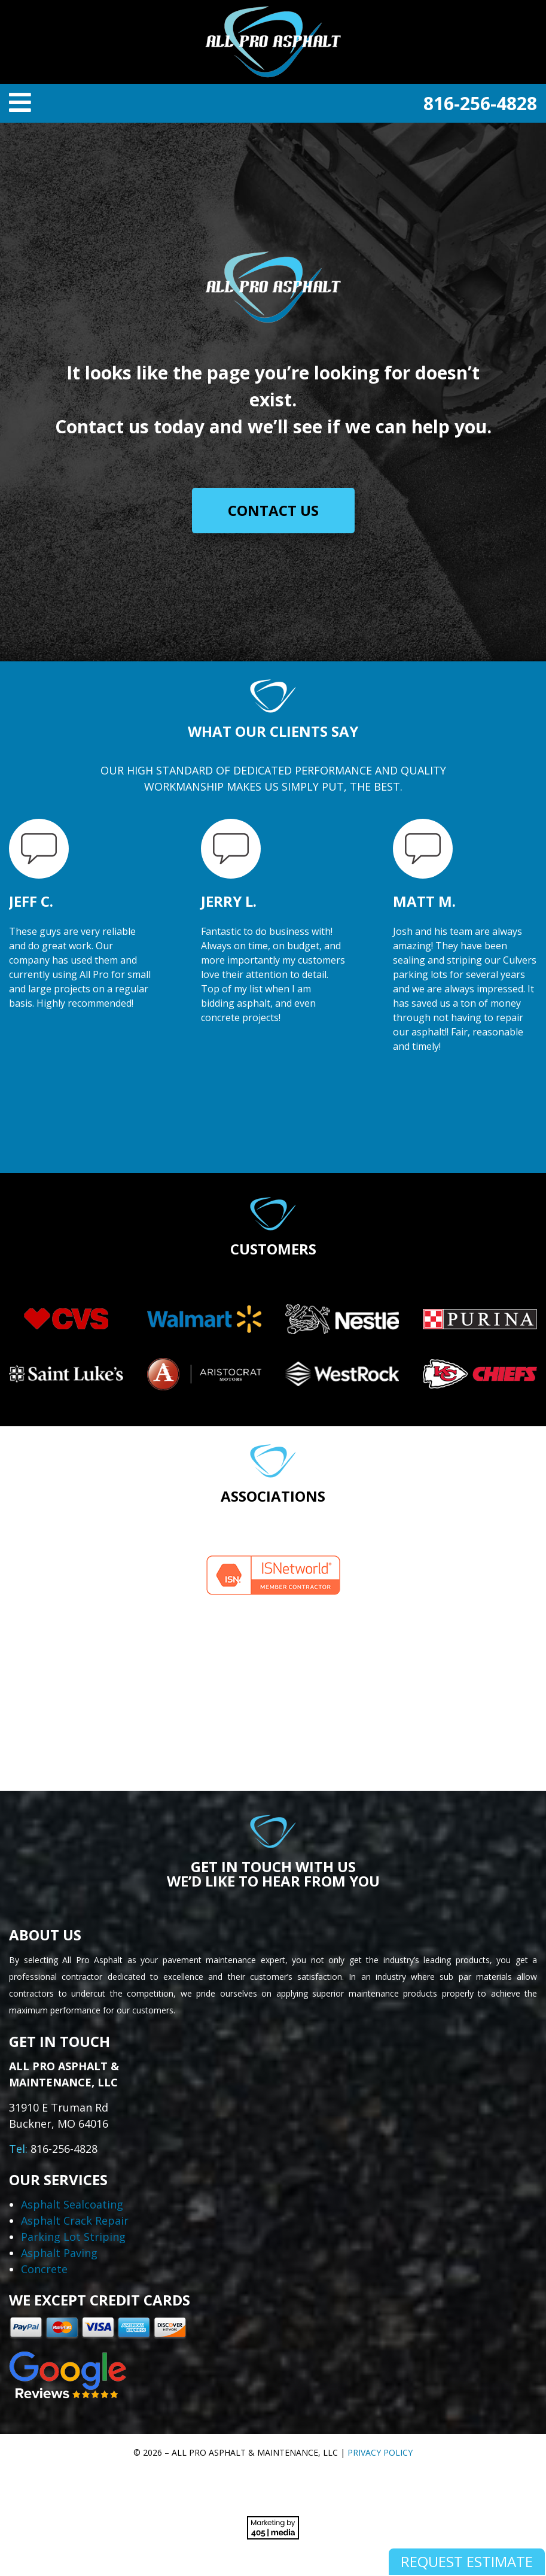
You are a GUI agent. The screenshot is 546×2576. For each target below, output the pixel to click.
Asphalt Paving (59, 2253)
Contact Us (273, 510)
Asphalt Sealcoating (72, 2204)
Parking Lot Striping (73, 2236)
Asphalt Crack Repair (75, 2220)
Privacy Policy (380, 2452)
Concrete (44, 2269)
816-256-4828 (480, 103)
